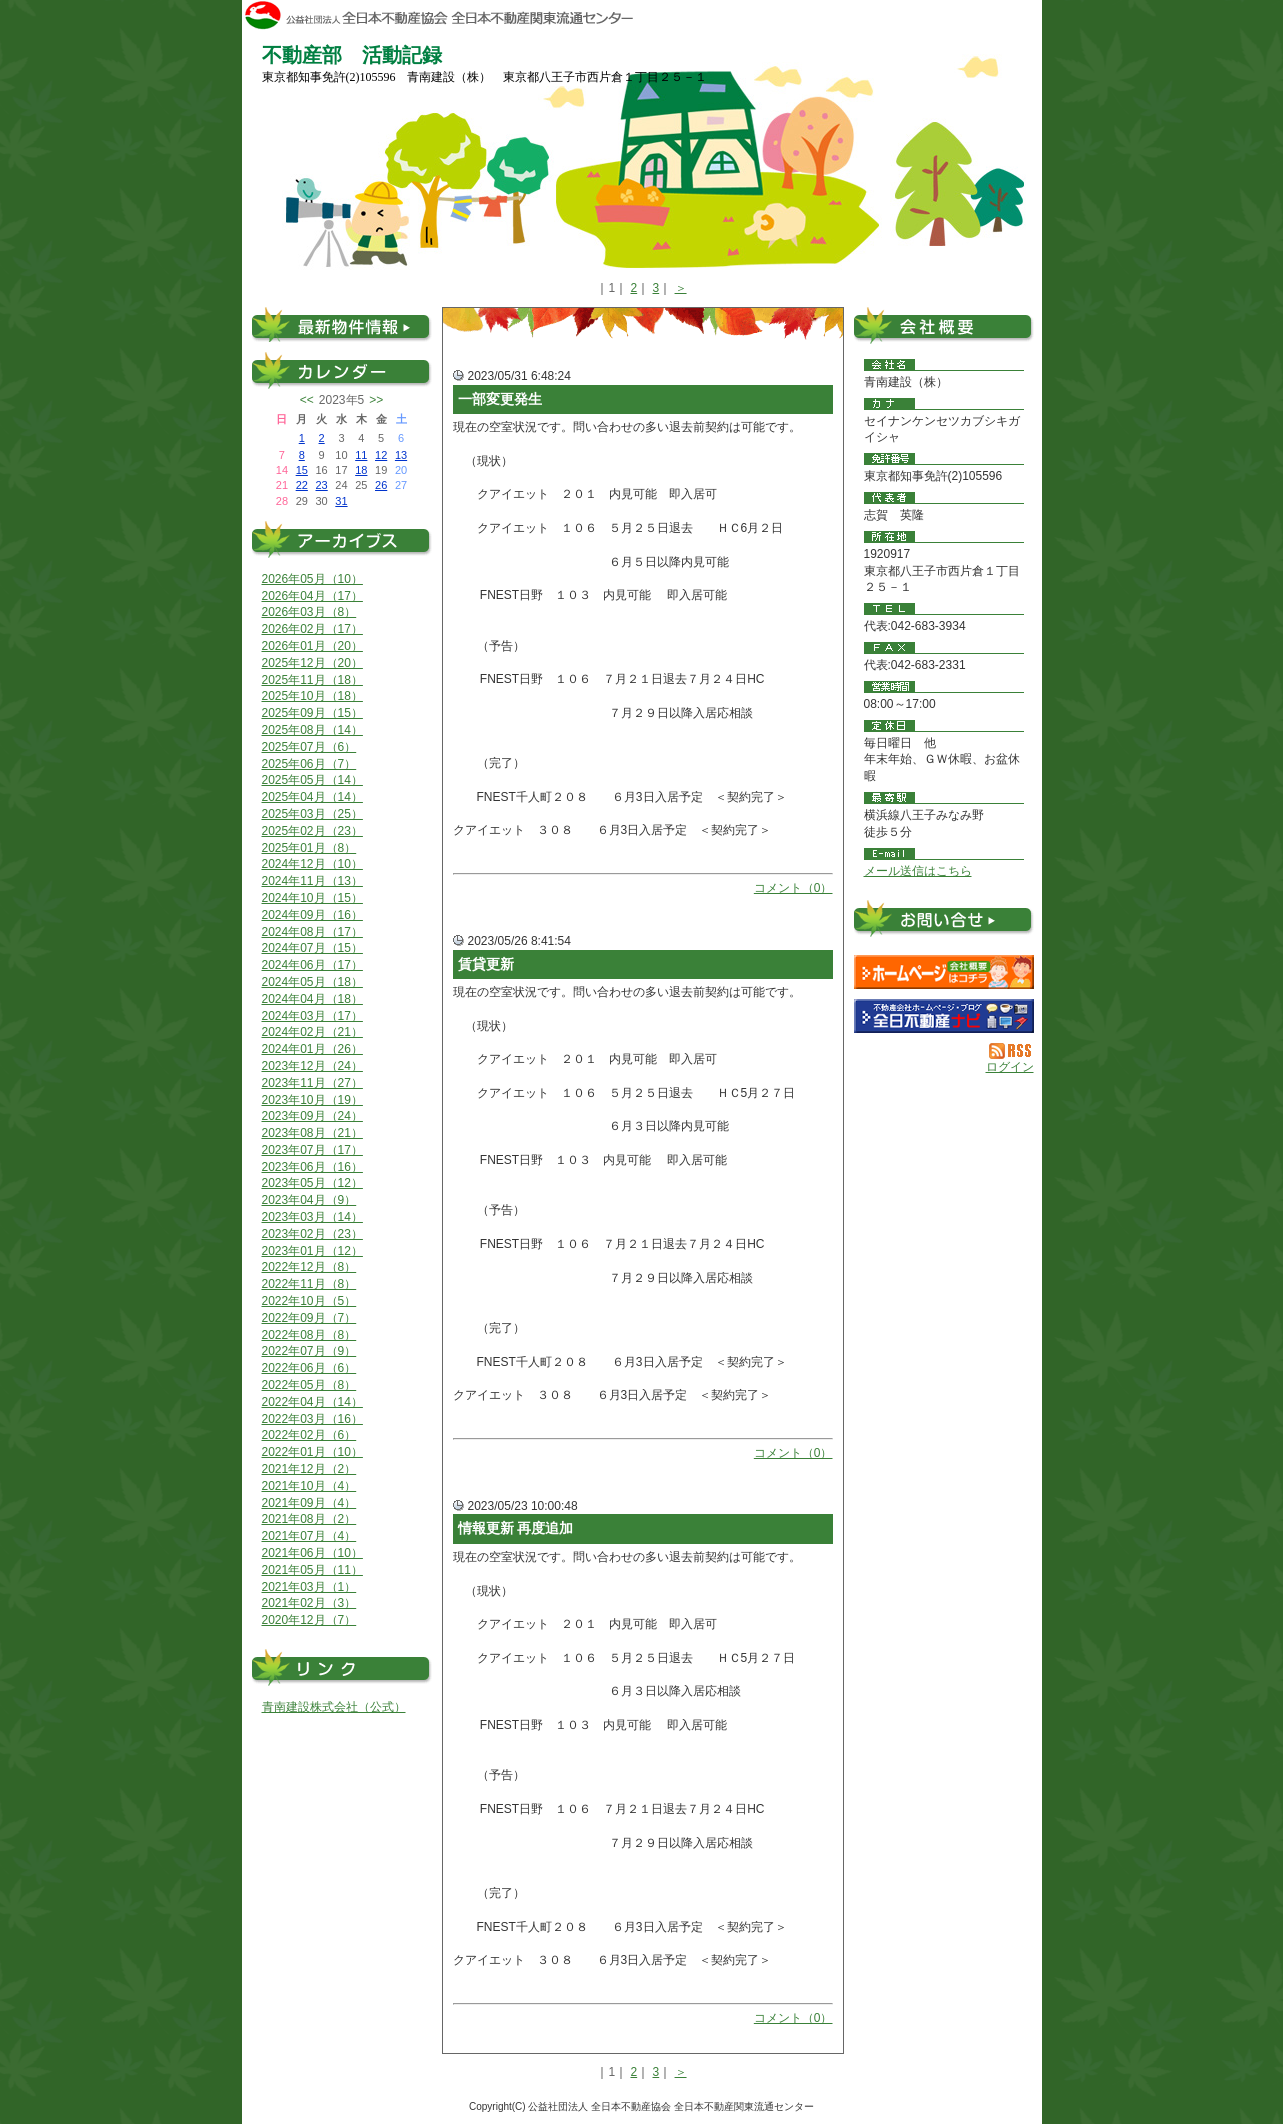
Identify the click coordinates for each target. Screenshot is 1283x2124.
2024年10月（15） (312, 898)
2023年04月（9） (309, 1200)
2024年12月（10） (312, 864)
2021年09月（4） (309, 1503)
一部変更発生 (500, 399)
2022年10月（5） (309, 1301)
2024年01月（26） (312, 1049)
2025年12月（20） (312, 663)
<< (307, 400)
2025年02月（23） (312, 831)
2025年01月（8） (309, 848)
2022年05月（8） (309, 1385)
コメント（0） (793, 888)
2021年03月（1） (309, 1587)
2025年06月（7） (309, 764)
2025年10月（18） (312, 696)
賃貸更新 (486, 964)
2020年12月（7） (309, 1620)
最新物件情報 (342, 324)
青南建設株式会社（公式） (334, 1707)
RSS (1011, 1051)
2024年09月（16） (312, 915)
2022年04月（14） (312, 1402)
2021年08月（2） (309, 1519)
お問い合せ (944, 922)
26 (381, 485)
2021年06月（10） (312, 1553)
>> (376, 400)
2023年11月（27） (312, 1083)
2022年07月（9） (309, 1351)
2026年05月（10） (312, 579)
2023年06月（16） (312, 1167)
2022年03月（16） (312, 1419)
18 (361, 470)
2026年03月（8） (309, 612)
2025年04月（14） (312, 797)
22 (302, 485)
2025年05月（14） (312, 780)
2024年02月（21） (312, 1032)
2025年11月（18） (312, 680)
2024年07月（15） (312, 948)
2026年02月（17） (312, 629)
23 (321, 485)
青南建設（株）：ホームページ (944, 972)
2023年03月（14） (312, 1217)
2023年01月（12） (312, 1251)
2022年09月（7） (309, 1318)
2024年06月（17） (312, 965)
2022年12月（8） (309, 1267)
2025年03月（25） (312, 814)
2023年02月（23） (312, 1234)
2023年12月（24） (312, 1066)
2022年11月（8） (309, 1284)
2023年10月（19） (312, 1100)
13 (401, 455)
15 (302, 470)
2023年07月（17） (312, 1150)
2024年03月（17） (312, 1016)
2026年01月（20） (312, 646)
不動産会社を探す (944, 1016)
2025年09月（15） (312, 713)
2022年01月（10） (312, 1452)
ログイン (1010, 1067)
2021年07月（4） (309, 1536)
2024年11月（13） (312, 881)
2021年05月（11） (312, 1570)
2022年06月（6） (309, 1368)
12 (381, 455)
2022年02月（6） (309, 1435)
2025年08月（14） (312, 730)
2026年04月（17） (312, 596)
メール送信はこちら (918, 871)
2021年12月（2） (309, 1469)
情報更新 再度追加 (516, 1528)
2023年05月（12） (312, 1183)
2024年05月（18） (312, 982)
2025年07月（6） (309, 747)
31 (341, 501)
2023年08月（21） (312, 1133)
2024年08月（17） (312, 932)
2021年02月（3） (309, 1603)
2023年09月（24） (312, 1116)
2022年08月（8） (309, 1335)
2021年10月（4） (309, 1486)
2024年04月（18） (312, 999)
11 (361, 455)
